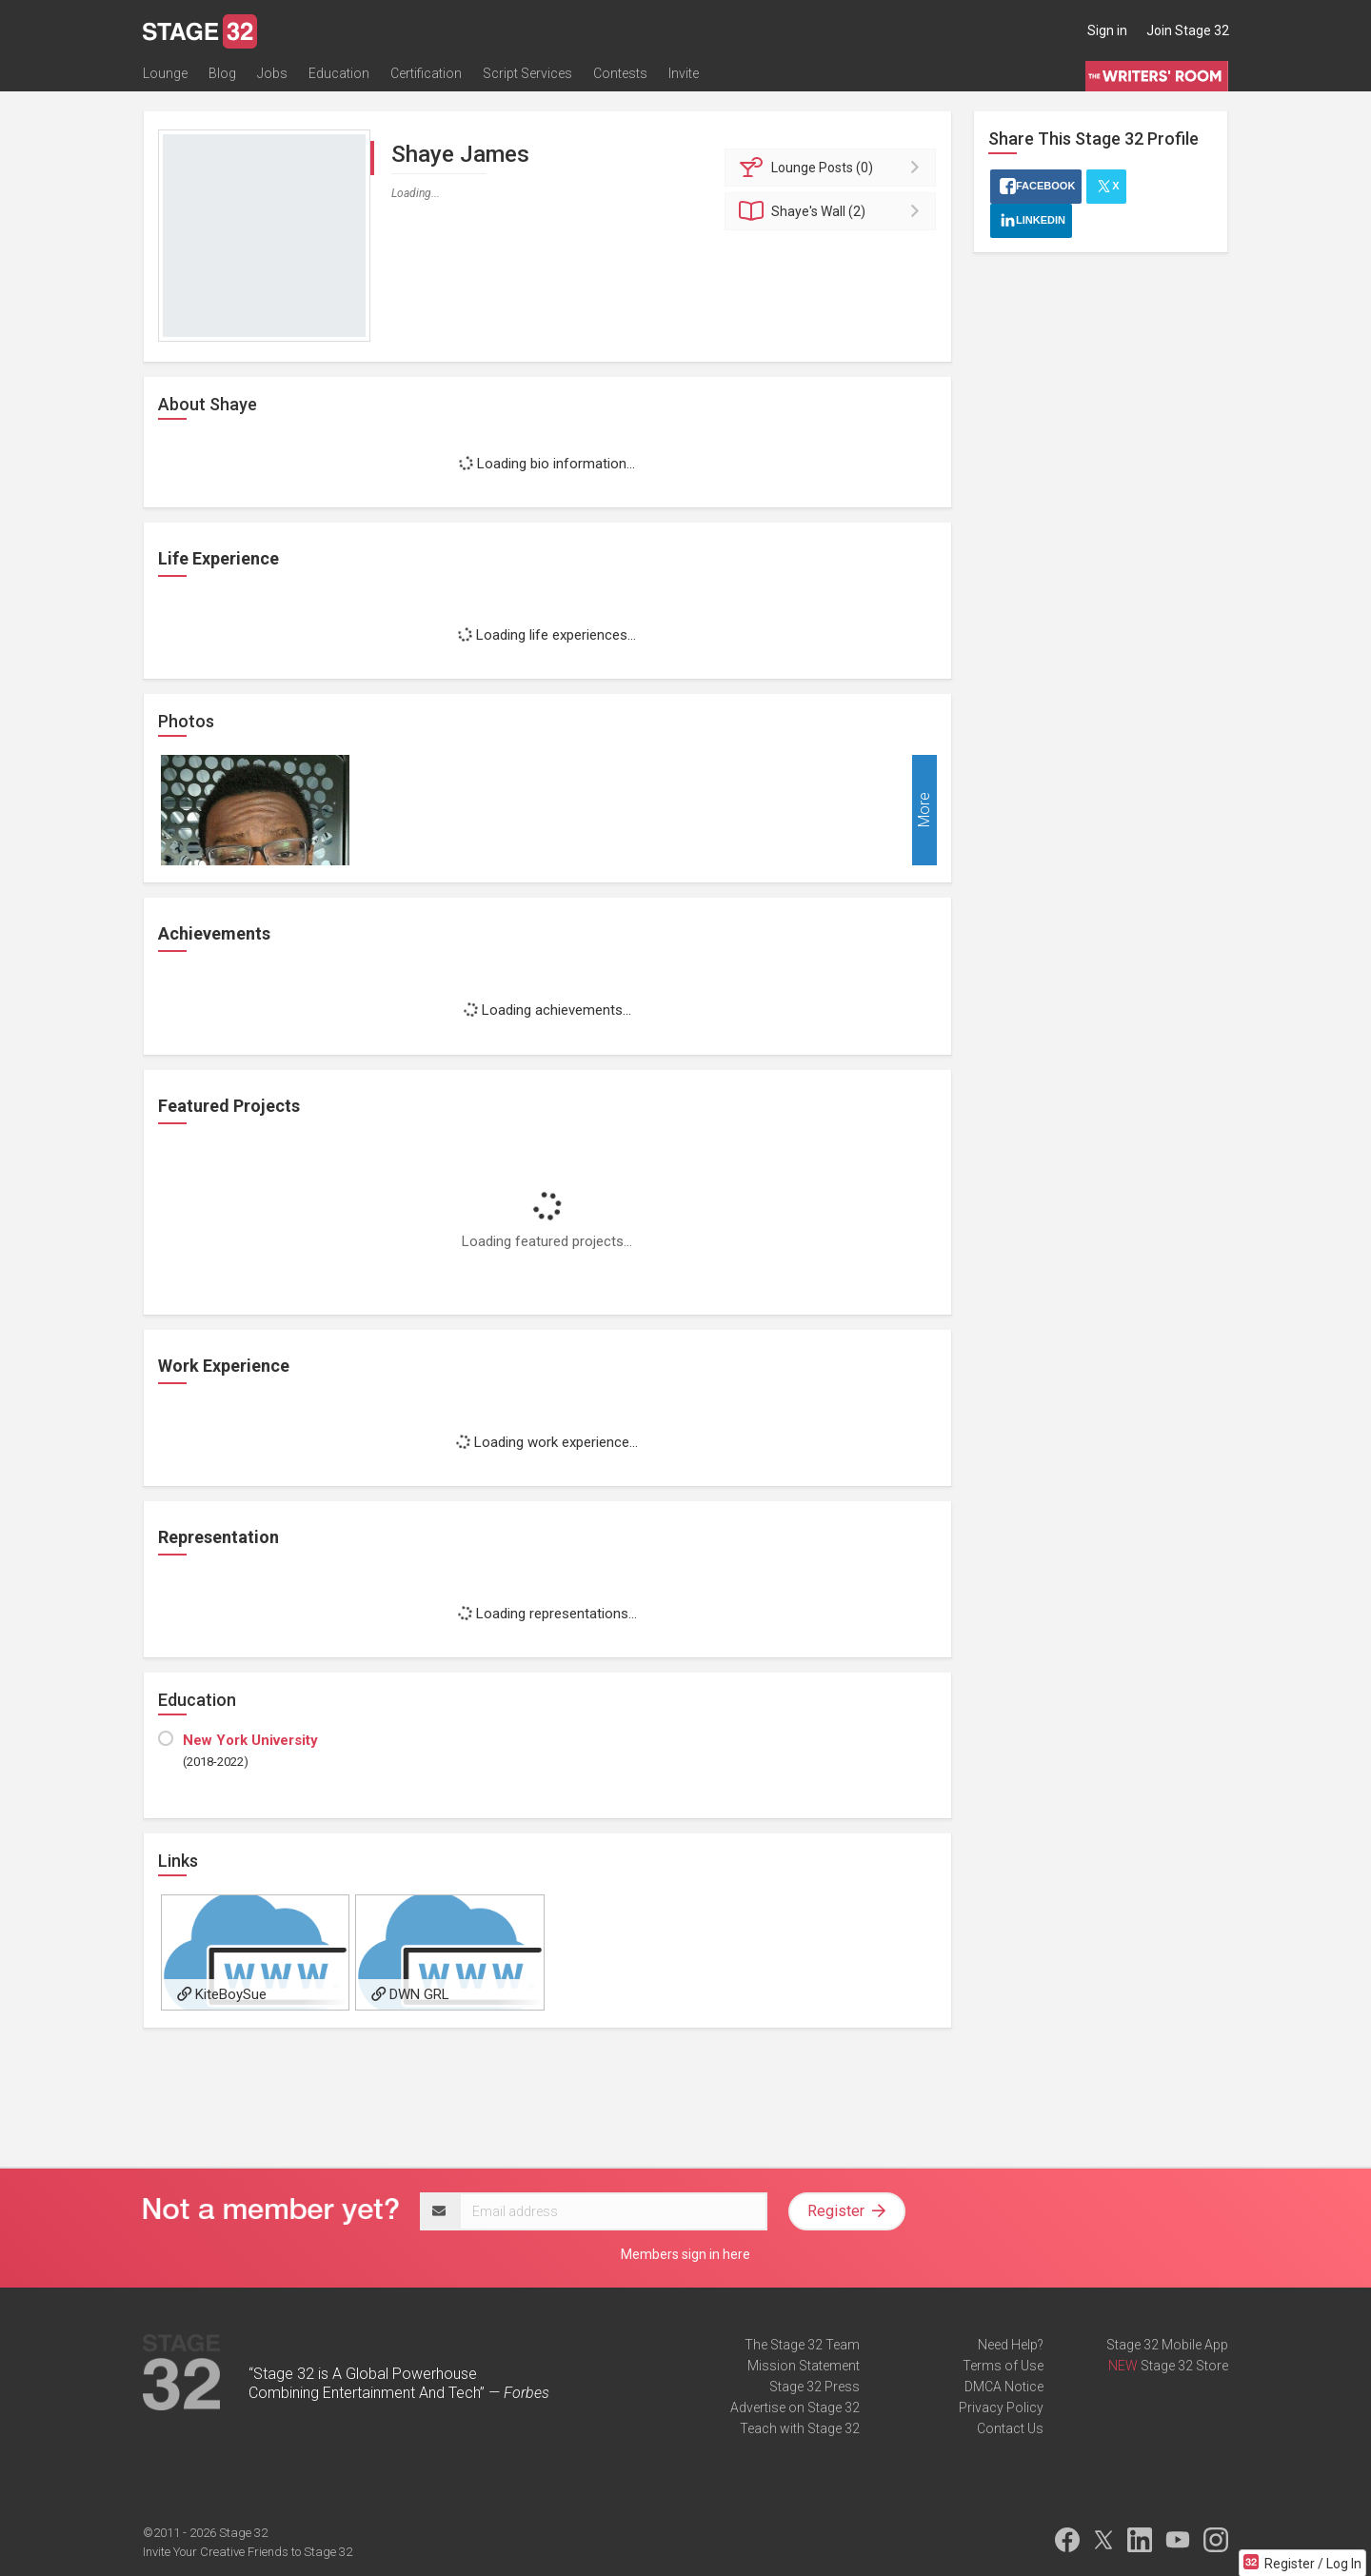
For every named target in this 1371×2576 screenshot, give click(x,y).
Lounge (165, 73)
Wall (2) (833, 211)
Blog (222, 73)
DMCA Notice (1003, 2386)
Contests (620, 73)
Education (338, 73)
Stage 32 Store (1184, 2365)
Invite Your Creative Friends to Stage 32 (247, 2552)
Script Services (527, 73)
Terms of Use (1003, 2365)
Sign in (1107, 30)
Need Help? (1010, 2344)
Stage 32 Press (814, 2386)
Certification (426, 73)
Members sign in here (685, 2254)
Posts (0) (833, 167)
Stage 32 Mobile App (1167, 2344)
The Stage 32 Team (802, 2344)
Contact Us (1010, 2428)
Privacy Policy (1001, 2407)
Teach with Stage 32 (800, 2428)
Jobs (272, 73)
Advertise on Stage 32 (795, 2407)
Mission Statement (803, 2365)
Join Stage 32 (1187, 30)
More (924, 810)
